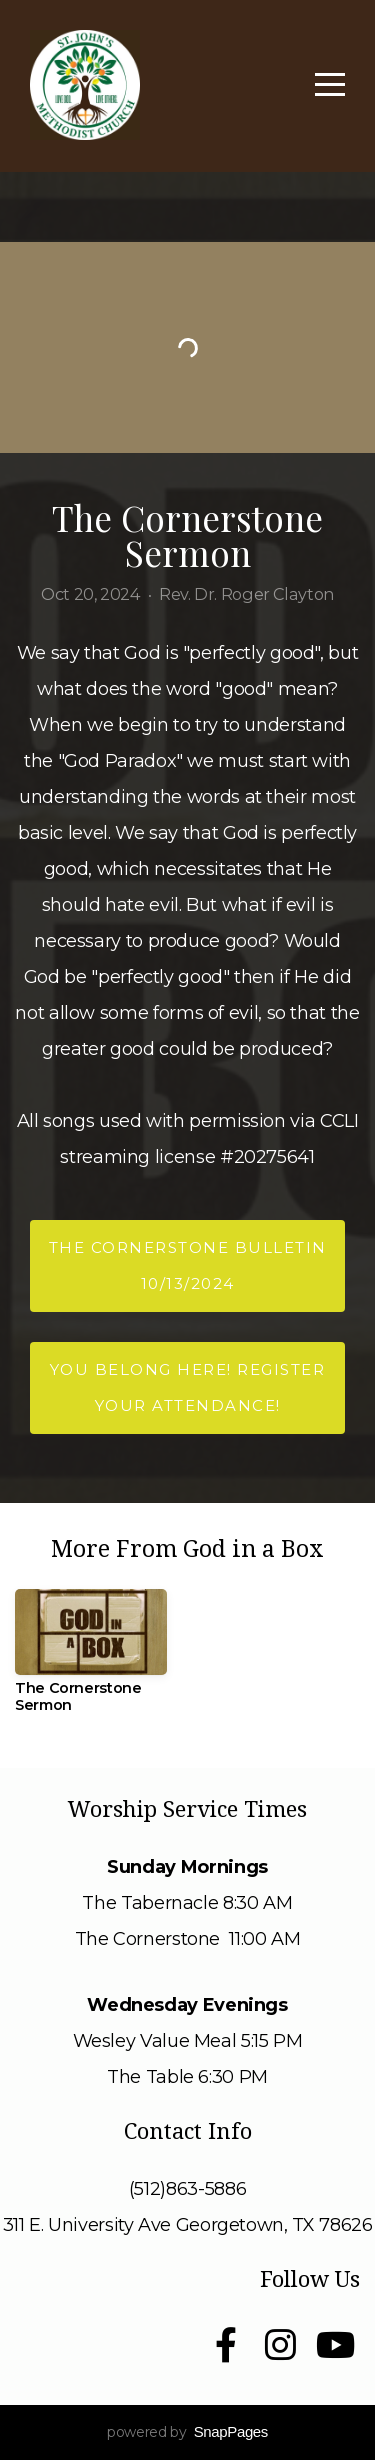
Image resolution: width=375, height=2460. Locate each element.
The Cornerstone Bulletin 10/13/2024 (188, 1265)
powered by (187, 2432)
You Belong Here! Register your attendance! (188, 1387)
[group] (91, 1659)
